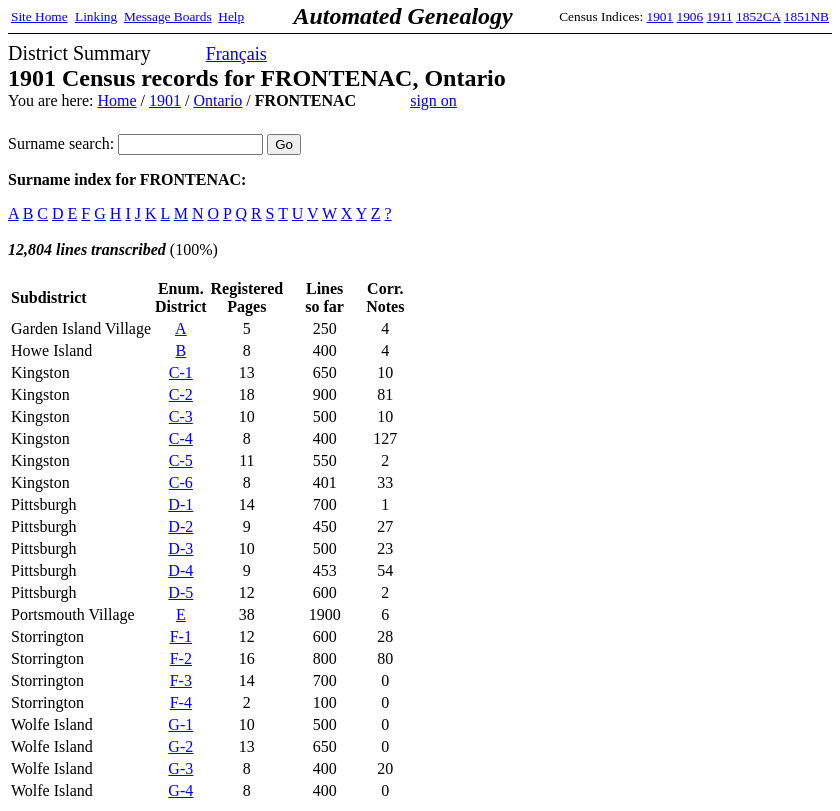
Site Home (39, 16)
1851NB (806, 16)
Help (231, 16)
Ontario (217, 100)
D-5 (180, 592)
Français (236, 54)
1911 (720, 16)
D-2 (180, 526)
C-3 (181, 416)
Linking (96, 16)
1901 (660, 16)
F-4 (181, 702)
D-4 (180, 570)
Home (116, 100)
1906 (690, 16)
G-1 (180, 724)
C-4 (181, 438)
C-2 (181, 394)
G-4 (180, 790)
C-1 (181, 372)
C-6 (181, 482)
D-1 (180, 504)
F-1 (181, 636)
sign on (433, 100)
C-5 (181, 460)
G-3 (180, 768)
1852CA (758, 16)
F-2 (181, 658)
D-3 (180, 548)
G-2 (180, 746)
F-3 (181, 680)
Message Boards (168, 16)
